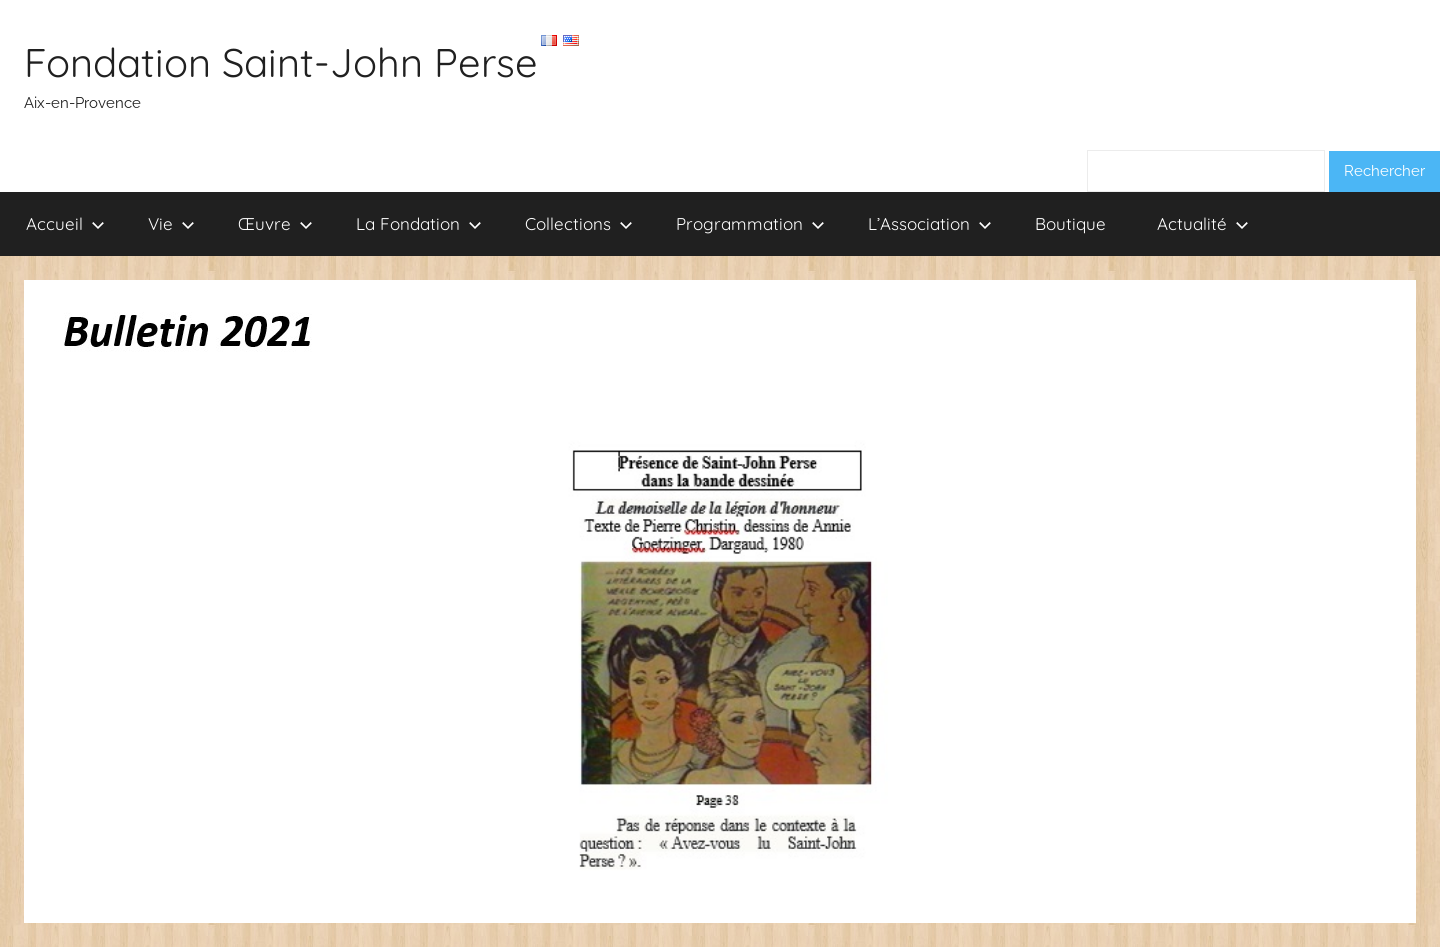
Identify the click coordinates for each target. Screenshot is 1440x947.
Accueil (65, 223)
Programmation (750, 223)
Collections (579, 223)
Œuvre (275, 223)
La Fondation (419, 223)
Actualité (1203, 223)
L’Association (930, 223)
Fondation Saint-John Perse (281, 62)
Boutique (1070, 223)
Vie (171, 223)
